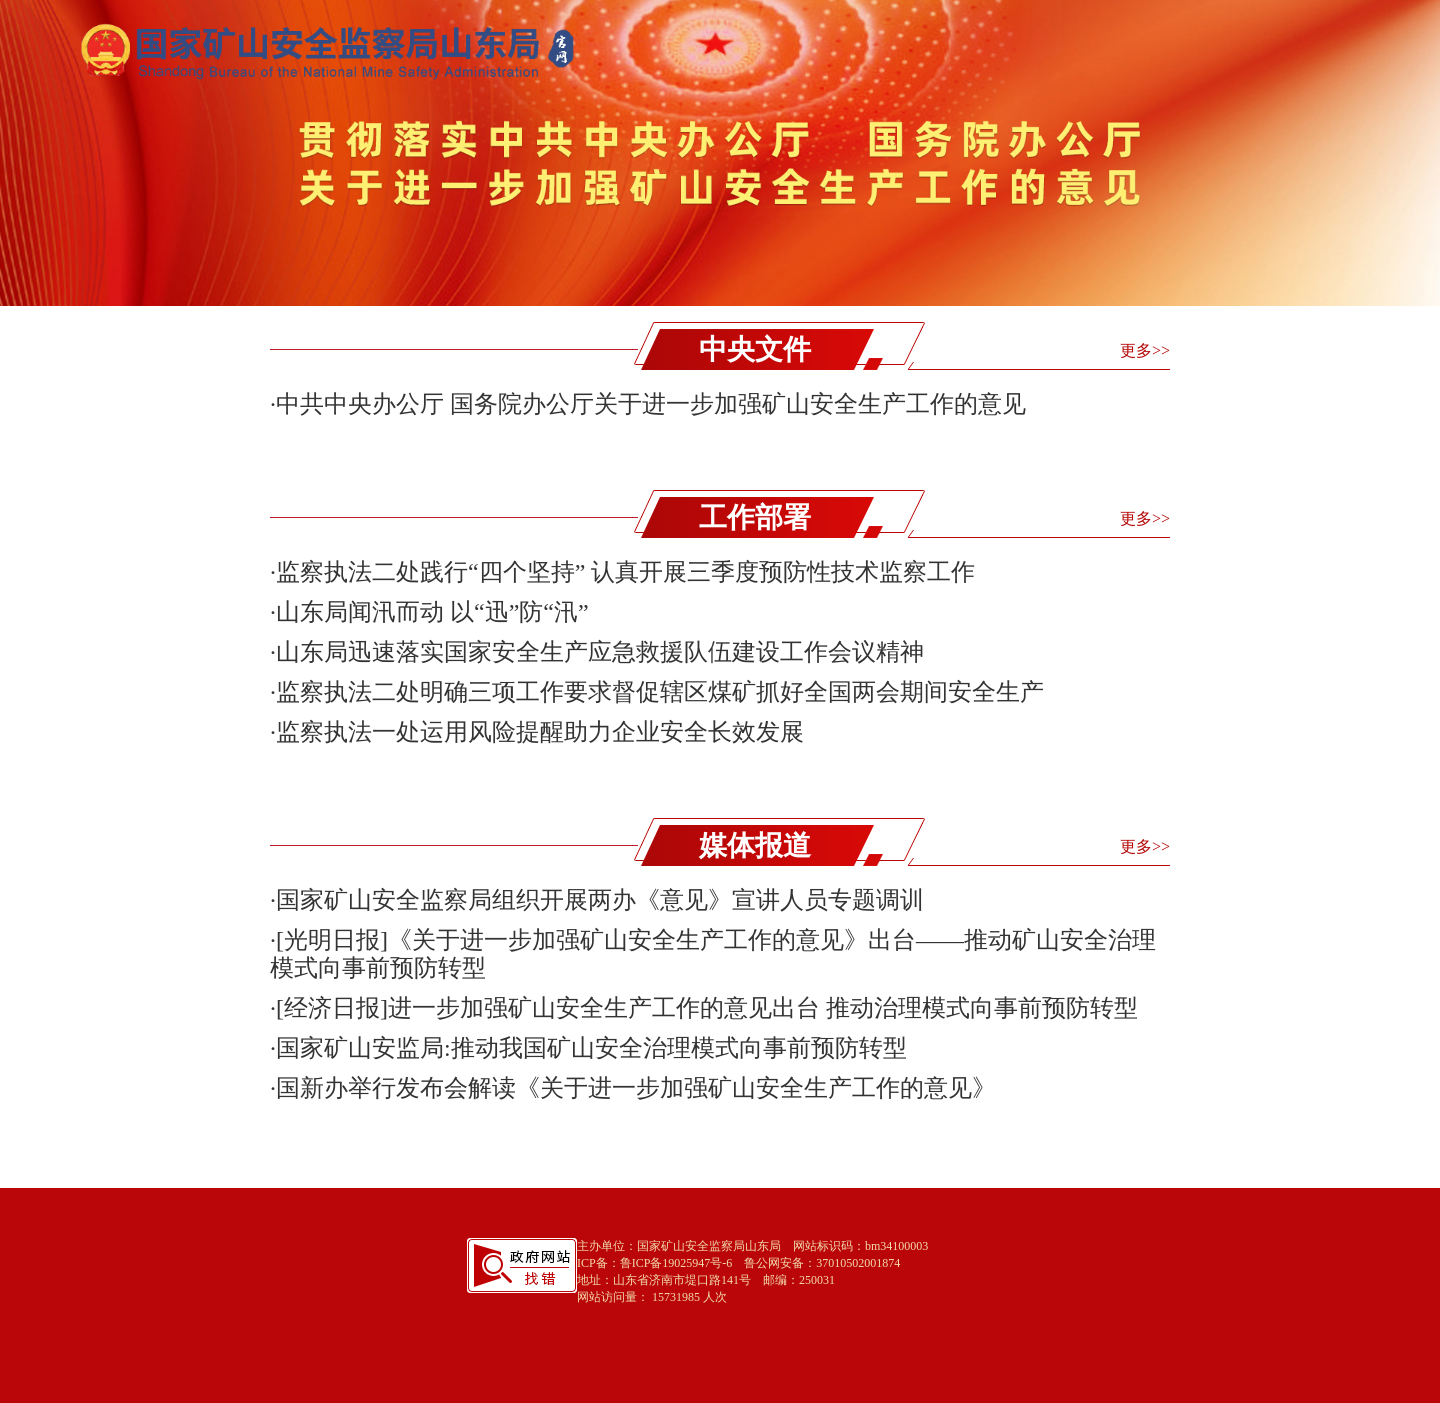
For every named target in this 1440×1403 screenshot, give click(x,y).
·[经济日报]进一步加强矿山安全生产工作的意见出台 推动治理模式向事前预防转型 (704, 1008)
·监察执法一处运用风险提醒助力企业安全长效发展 (537, 732)
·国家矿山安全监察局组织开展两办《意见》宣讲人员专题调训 (597, 900)
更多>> (1145, 350)
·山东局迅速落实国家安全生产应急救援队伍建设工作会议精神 (597, 652)
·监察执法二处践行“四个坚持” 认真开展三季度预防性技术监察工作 (622, 572)
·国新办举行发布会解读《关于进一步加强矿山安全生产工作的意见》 (633, 1088)
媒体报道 (755, 845)
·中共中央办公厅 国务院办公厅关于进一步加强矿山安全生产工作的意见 (648, 404)
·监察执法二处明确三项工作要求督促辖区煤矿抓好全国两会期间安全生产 (657, 692)
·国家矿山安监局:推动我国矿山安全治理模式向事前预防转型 (588, 1048)
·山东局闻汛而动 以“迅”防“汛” (429, 612)
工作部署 (755, 517)
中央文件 (755, 349)
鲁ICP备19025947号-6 (676, 1263)
